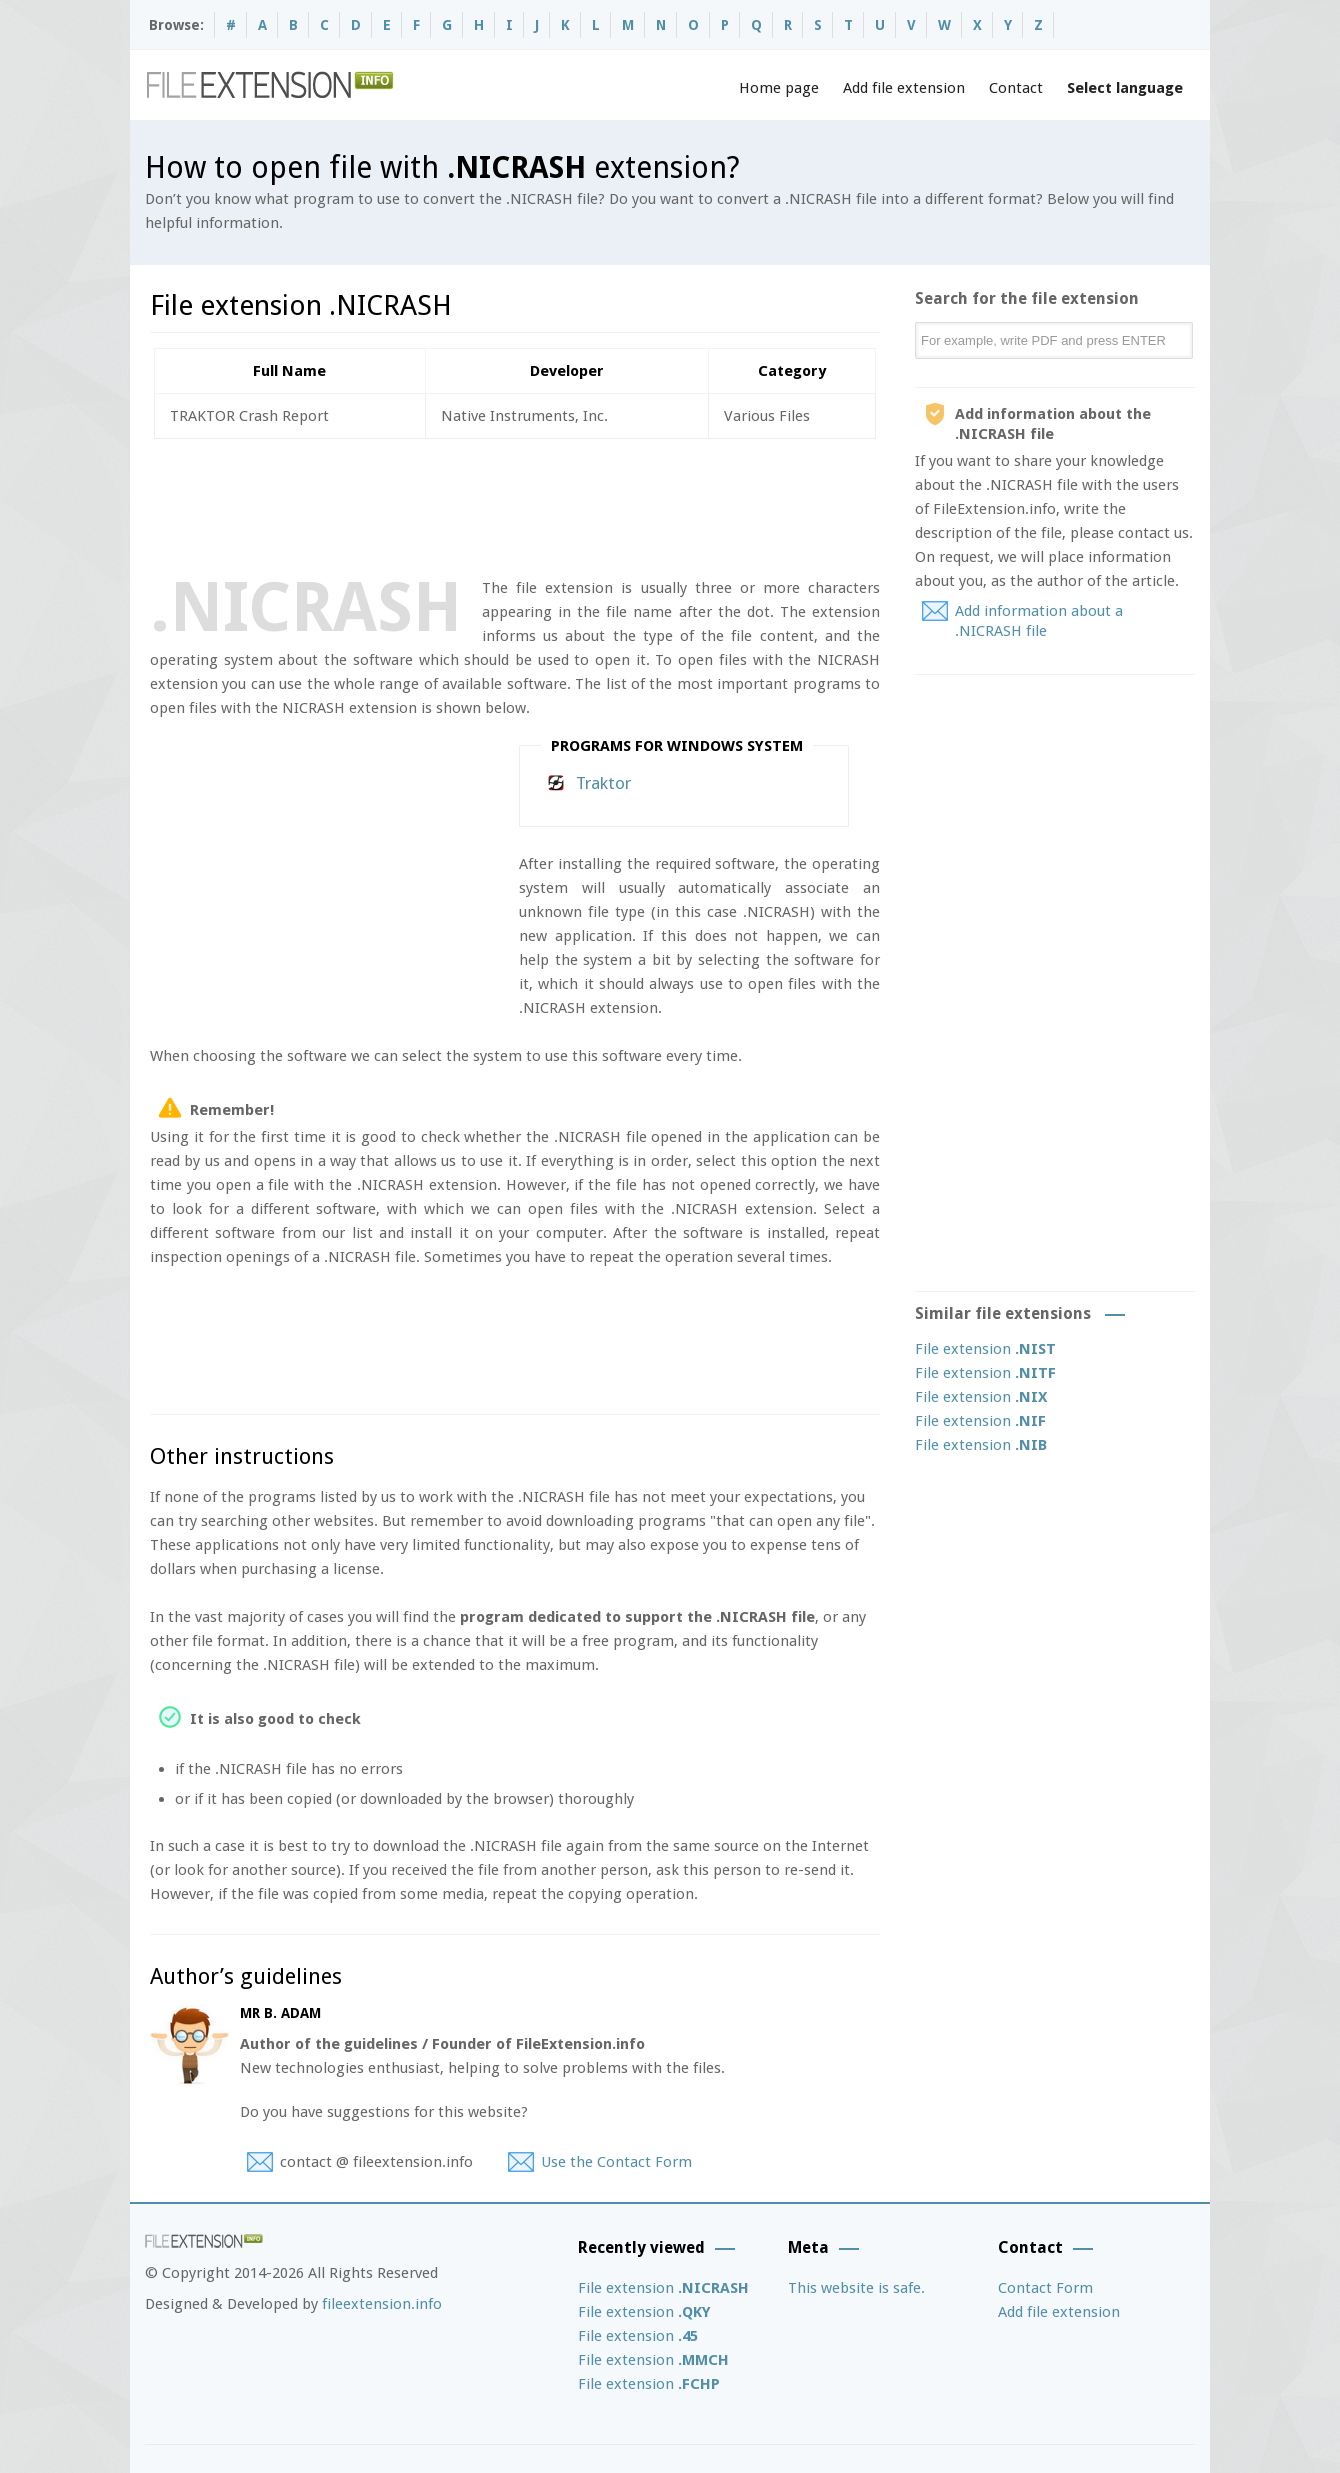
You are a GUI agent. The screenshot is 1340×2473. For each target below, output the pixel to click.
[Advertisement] (514, 504)
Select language (1125, 88)
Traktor (603, 783)
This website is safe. (856, 2288)
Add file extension (904, 88)
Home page (779, 88)
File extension (985, 1349)
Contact (1016, 88)
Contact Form (1045, 2288)
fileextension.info (382, 2304)
